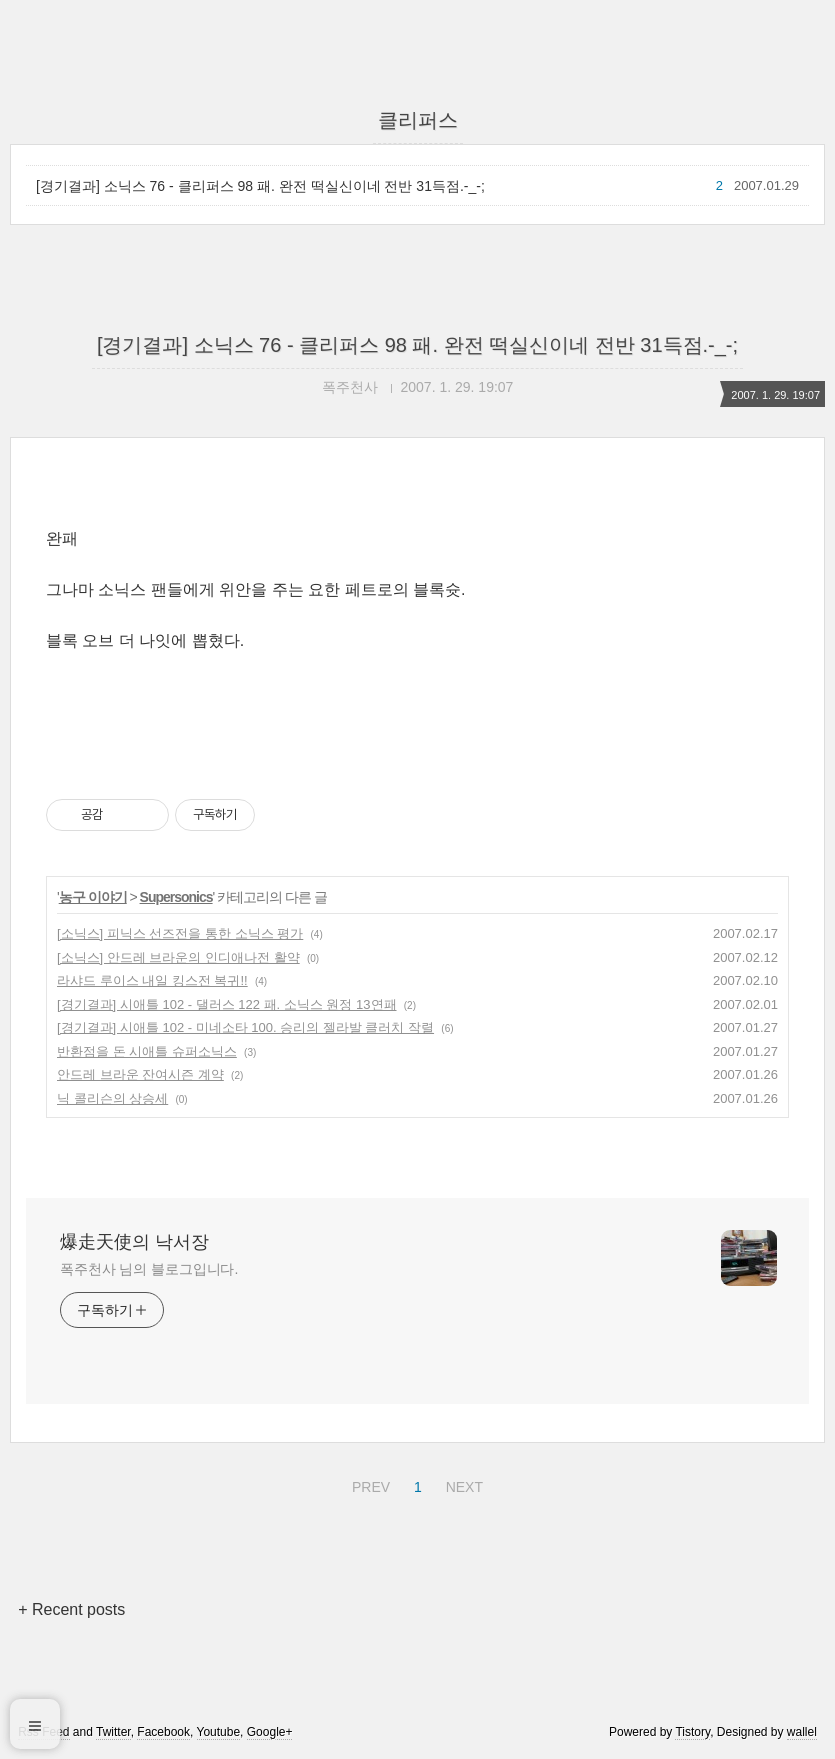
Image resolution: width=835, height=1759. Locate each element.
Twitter (113, 1732)
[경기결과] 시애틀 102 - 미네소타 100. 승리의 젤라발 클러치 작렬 (245, 1027)
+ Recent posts (71, 1609)
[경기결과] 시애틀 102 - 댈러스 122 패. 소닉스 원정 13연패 (227, 1004)
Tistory (692, 1732)
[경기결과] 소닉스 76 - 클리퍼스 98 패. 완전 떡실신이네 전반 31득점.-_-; (260, 186)
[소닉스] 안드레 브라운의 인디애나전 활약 (178, 957)
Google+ (270, 1732)
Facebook (163, 1732)
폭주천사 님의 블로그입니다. (149, 1269)
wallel (802, 1732)
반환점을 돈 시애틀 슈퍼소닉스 (147, 1051)
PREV (368, 1484)
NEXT (462, 1484)
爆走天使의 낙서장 (134, 1242)
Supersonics (176, 897)
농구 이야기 (93, 897)
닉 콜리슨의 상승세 (112, 1098)
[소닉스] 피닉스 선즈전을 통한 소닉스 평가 (180, 933)
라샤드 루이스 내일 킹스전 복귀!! (152, 980)
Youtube (219, 1732)
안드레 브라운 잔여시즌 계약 (140, 1074)
